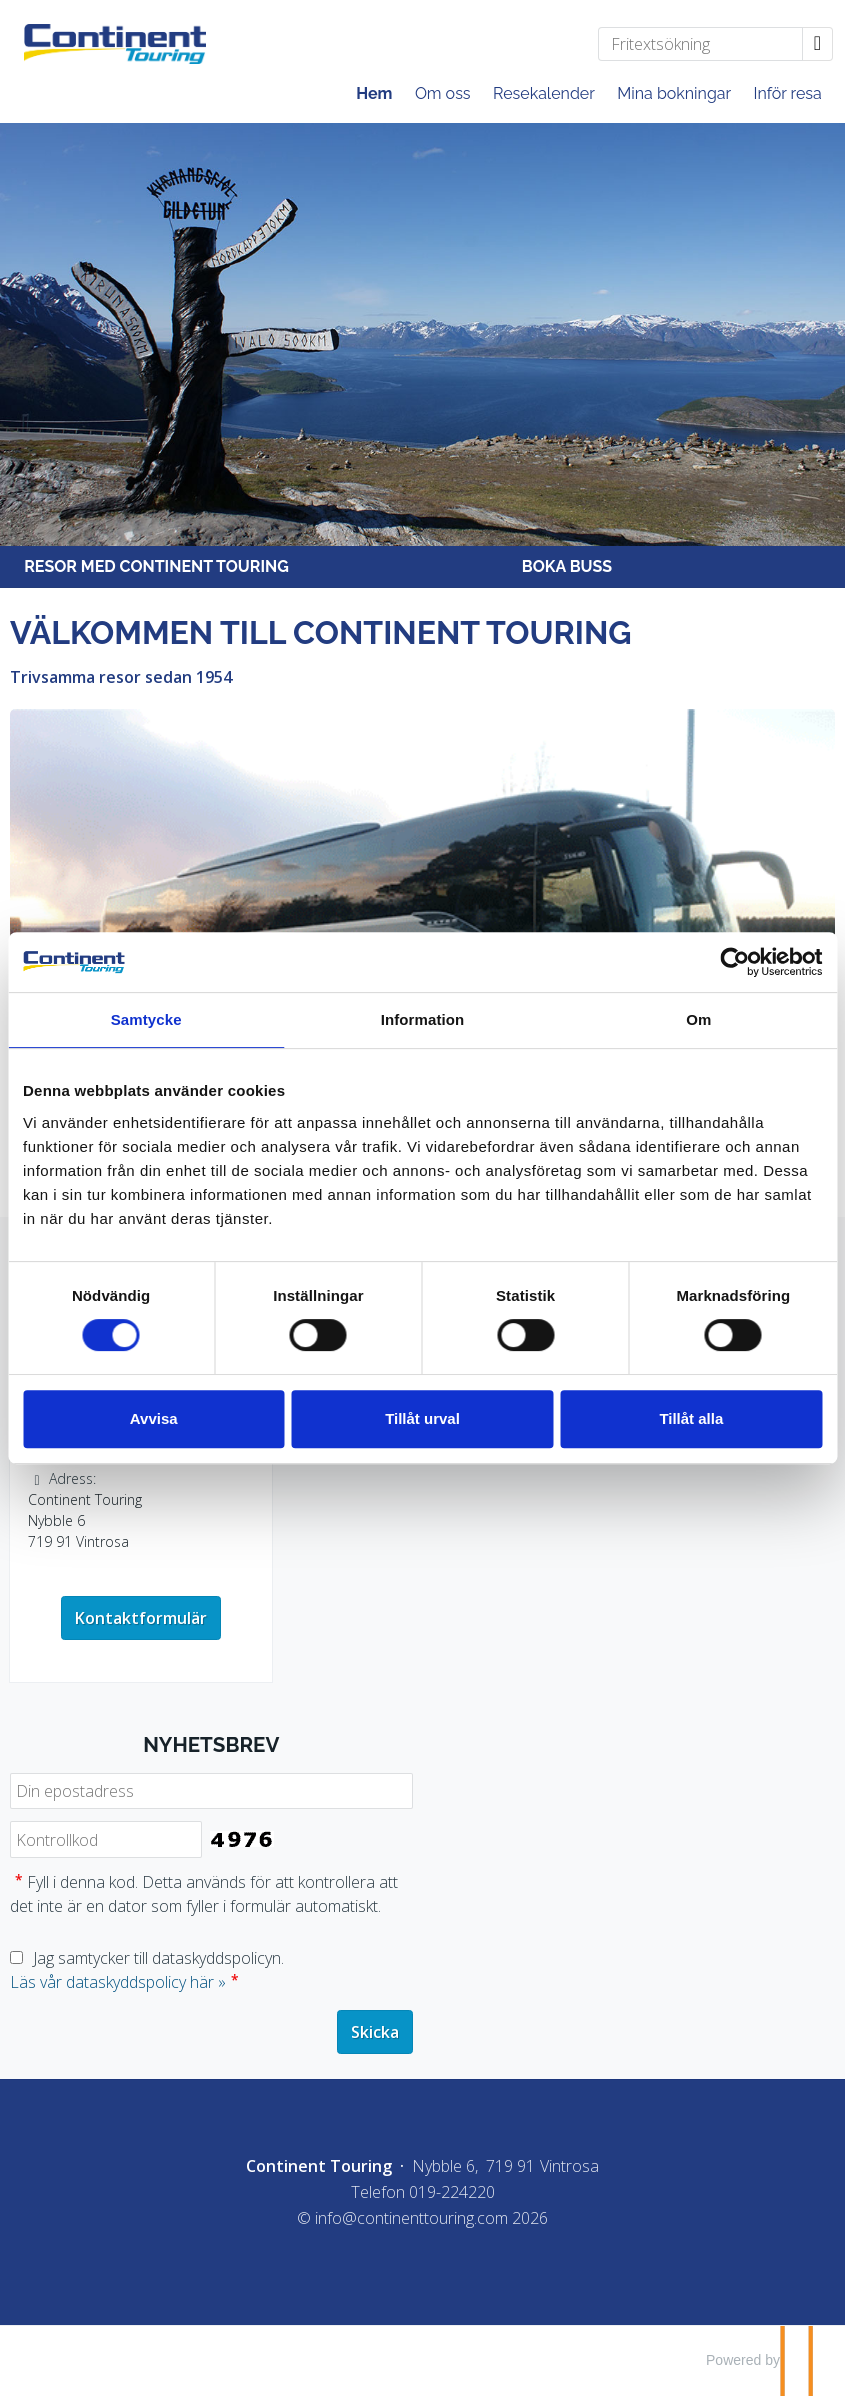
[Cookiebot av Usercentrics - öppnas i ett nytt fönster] (734, 962)
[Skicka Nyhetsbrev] (375, 2032)
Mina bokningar (674, 93)
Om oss (443, 93)
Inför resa (788, 93)
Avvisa (154, 1418)
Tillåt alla (691, 1418)
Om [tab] (698, 1019)
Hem (374, 93)
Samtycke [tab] (146, 1019)
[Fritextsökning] (700, 44)
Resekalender (544, 93)
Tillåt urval (422, 1418)
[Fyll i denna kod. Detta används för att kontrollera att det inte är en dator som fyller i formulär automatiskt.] (106, 1839)
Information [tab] (423, 1019)
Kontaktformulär (141, 1618)
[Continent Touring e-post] (411, 2218)
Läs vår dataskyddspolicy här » (118, 1982)
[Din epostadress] (211, 1791)
